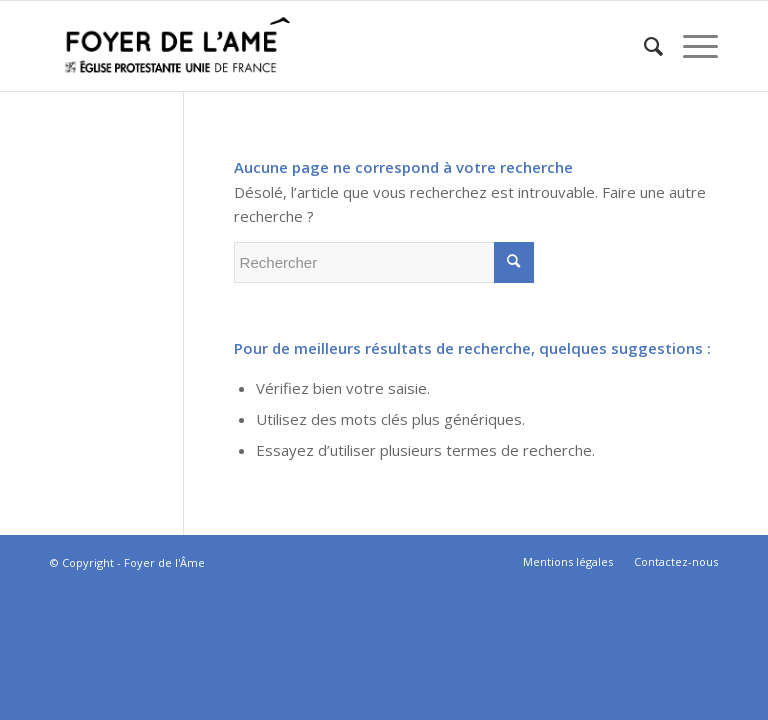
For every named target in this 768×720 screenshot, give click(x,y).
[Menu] (690, 46)
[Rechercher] (643, 46)
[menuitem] (643, 46)
